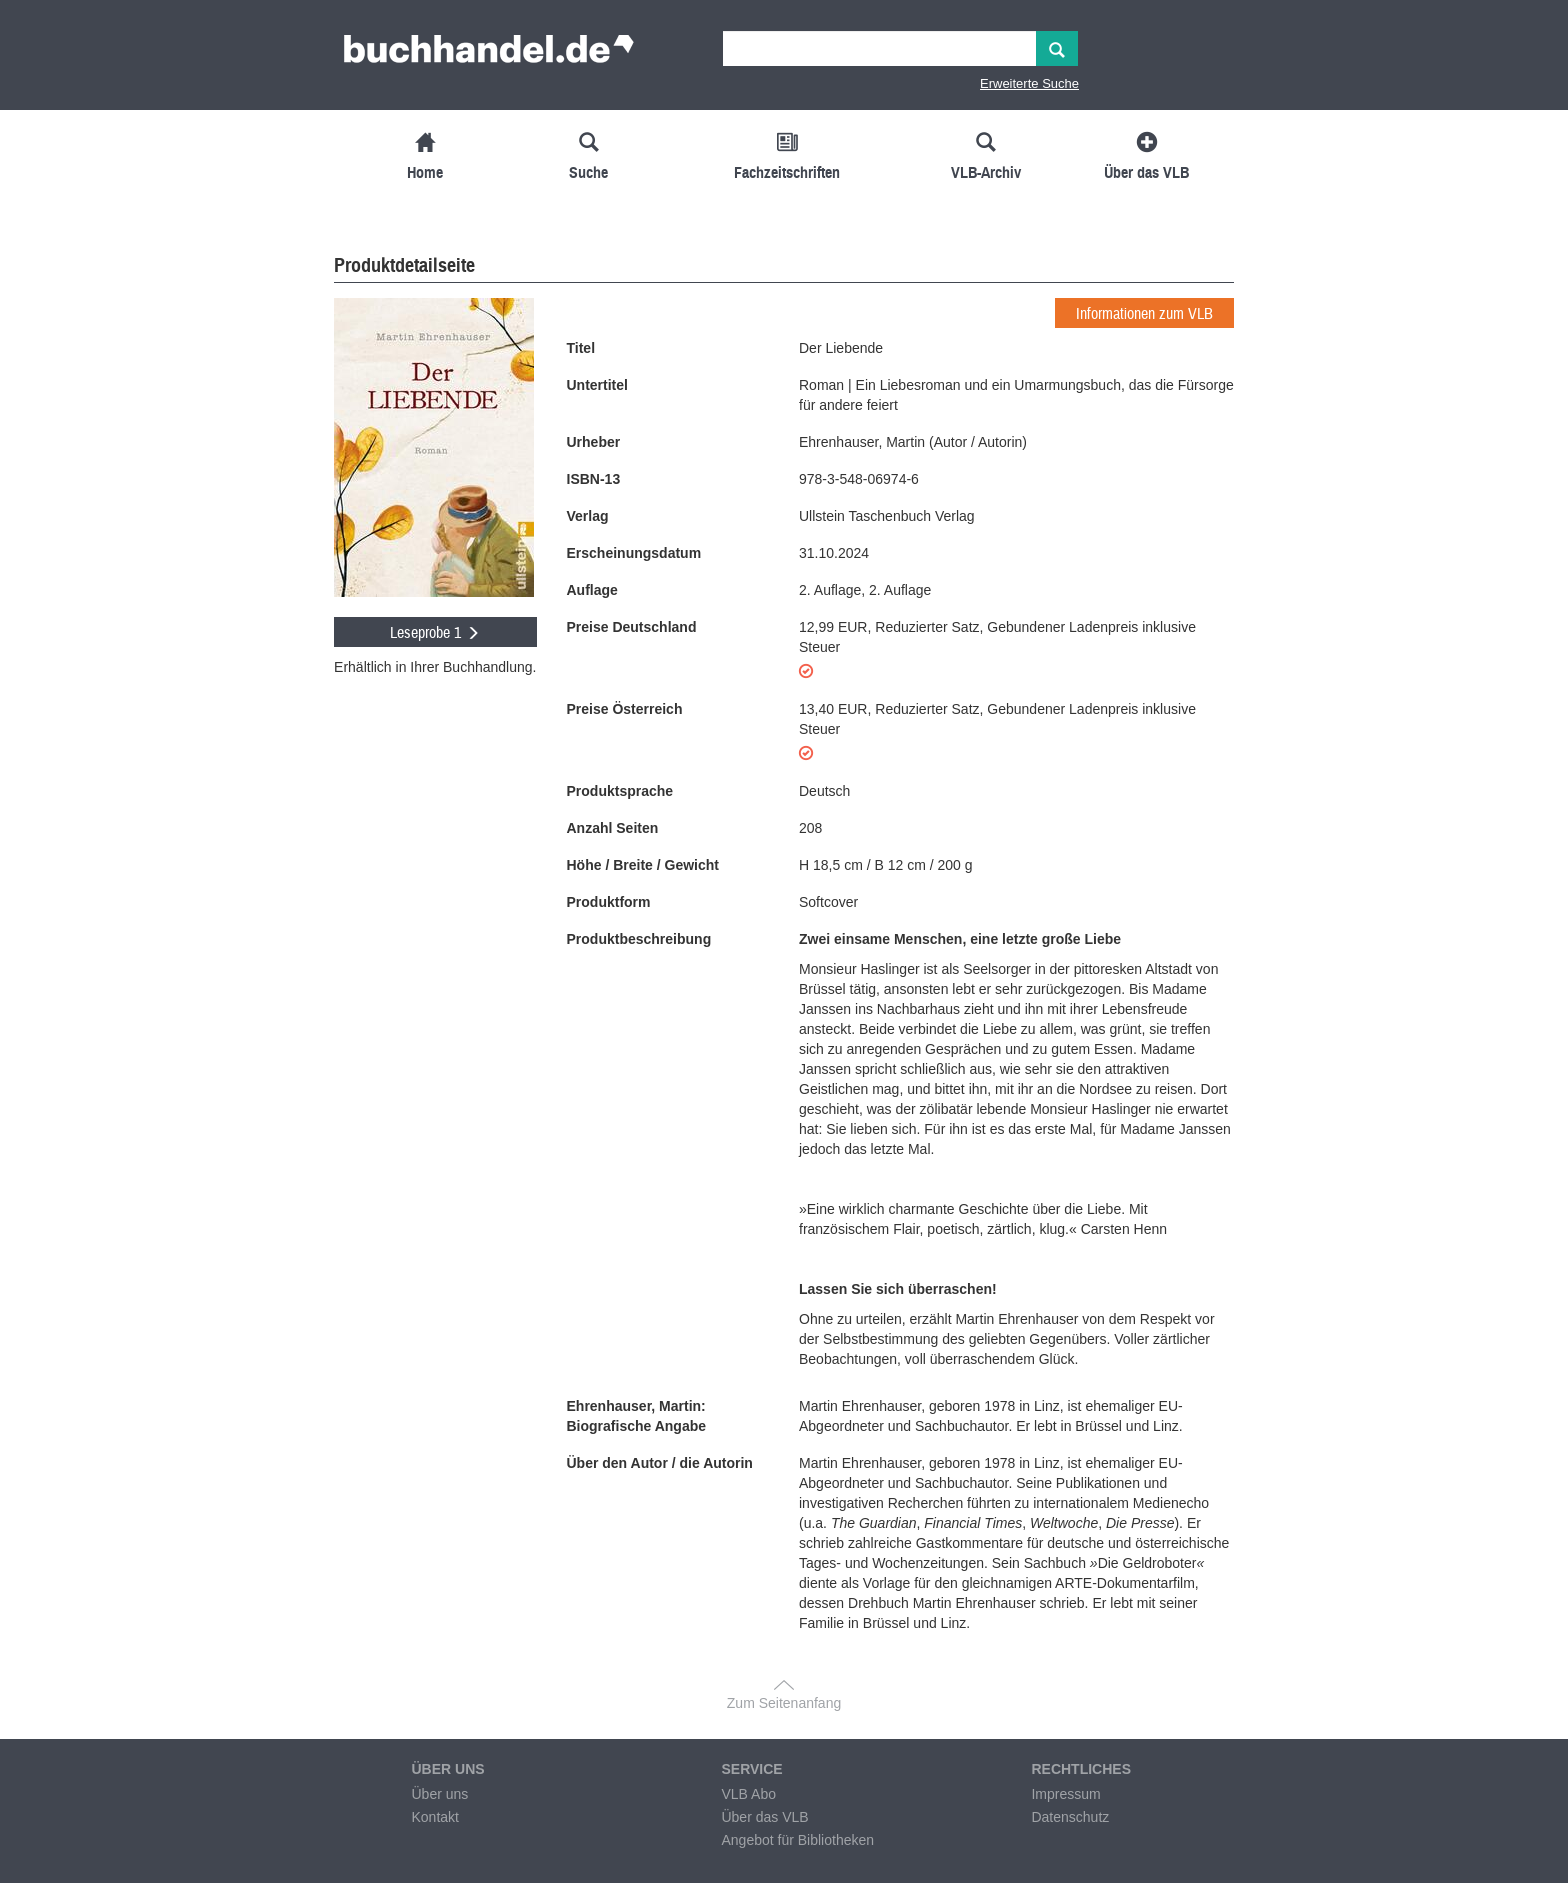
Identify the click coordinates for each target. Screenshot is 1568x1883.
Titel (581, 348)
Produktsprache (620, 791)
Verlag (588, 516)
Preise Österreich (625, 709)
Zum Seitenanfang (784, 1703)
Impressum (1065, 1794)
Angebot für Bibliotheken (797, 1840)
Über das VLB (764, 1817)
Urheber (594, 442)
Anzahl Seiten (613, 828)
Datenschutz (1070, 1817)
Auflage (592, 590)
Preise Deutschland (632, 627)
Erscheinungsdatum (634, 553)
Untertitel (597, 385)
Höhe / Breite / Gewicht (643, 865)
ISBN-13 (594, 479)
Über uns (439, 1794)
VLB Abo (748, 1794)
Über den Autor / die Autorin (660, 1463)
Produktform (609, 902)
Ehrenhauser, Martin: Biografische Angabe (637, 1416)
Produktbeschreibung (639, 939)
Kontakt (434, 1817)
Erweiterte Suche (1029, 83)
